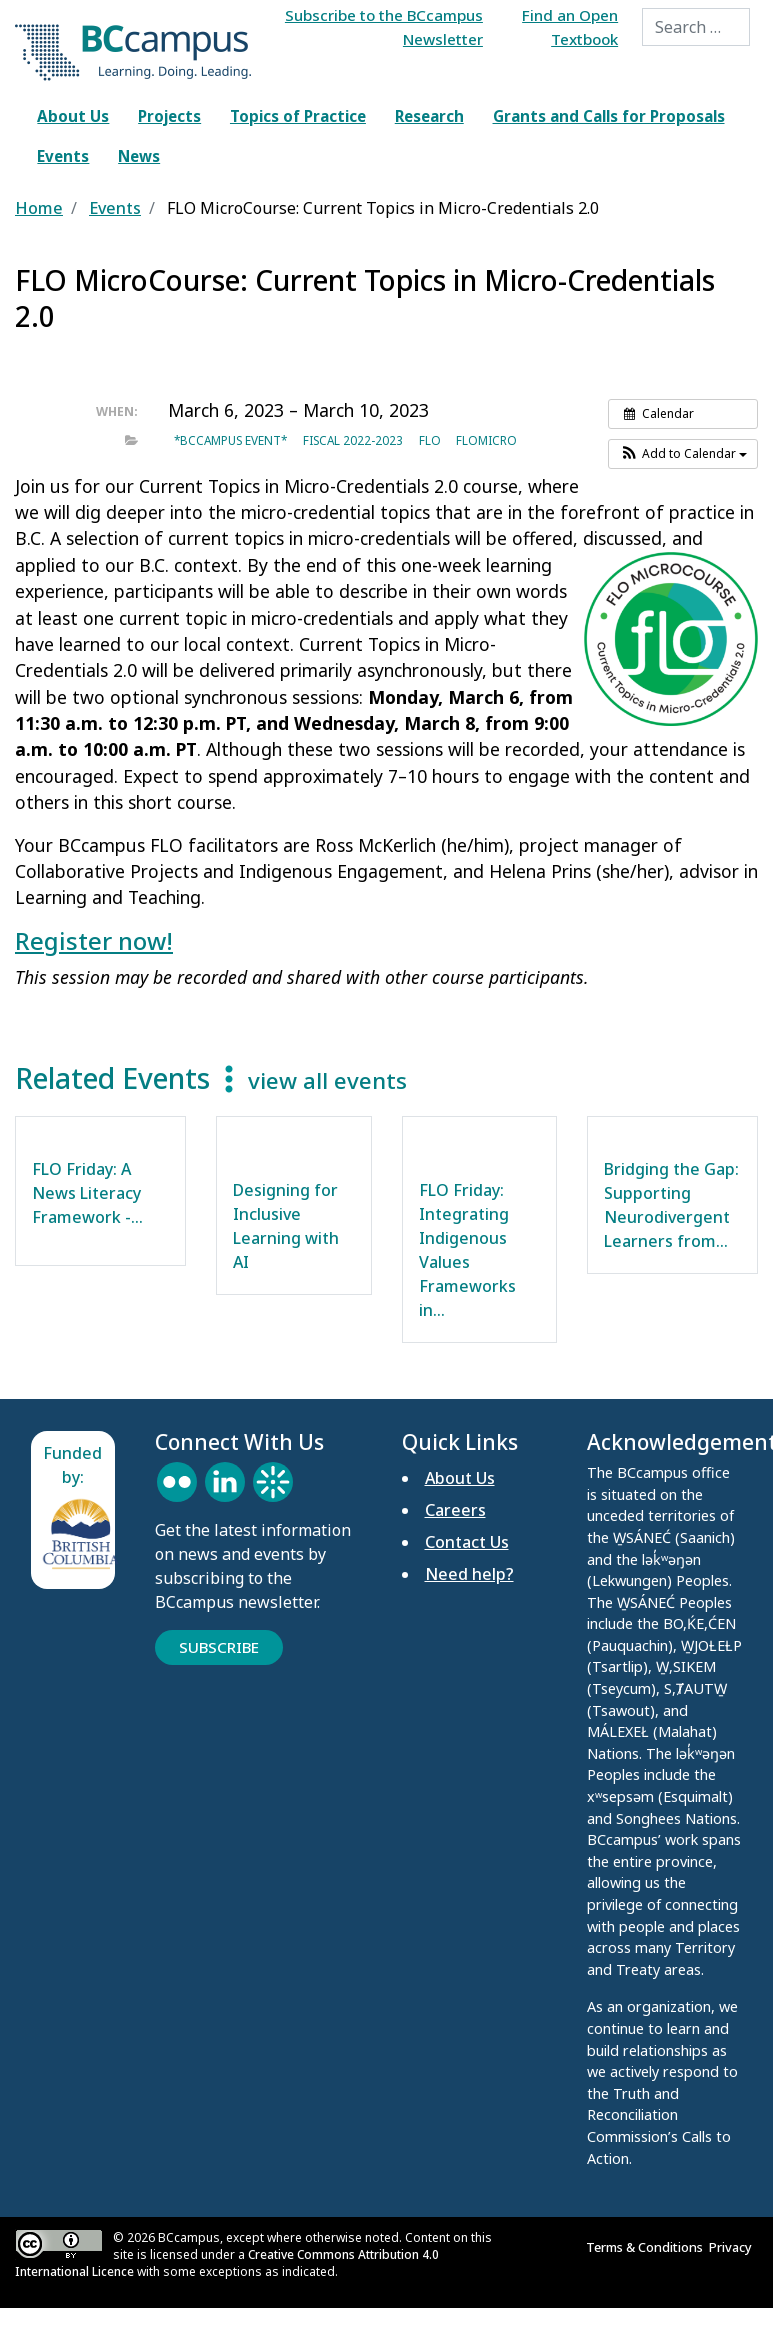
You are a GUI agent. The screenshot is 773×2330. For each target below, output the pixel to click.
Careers (455, 1510)
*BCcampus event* (230, 440)
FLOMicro (486, 440)
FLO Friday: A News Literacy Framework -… (87, 1193)
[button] (683, 454)
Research (429, 116)
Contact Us (467, 1542)
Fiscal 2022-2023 (353, 440)
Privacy (733, 2247)
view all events (327, 1080)
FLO (430, 440)
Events (63, 156)
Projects (169, 116)
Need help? (469, 1574)
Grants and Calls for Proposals (609, 116)
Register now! (94, 940)
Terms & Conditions (647, 2247)
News (139, 156)
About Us (73, 116)
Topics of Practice (298, 116)
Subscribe (219, 1647)
